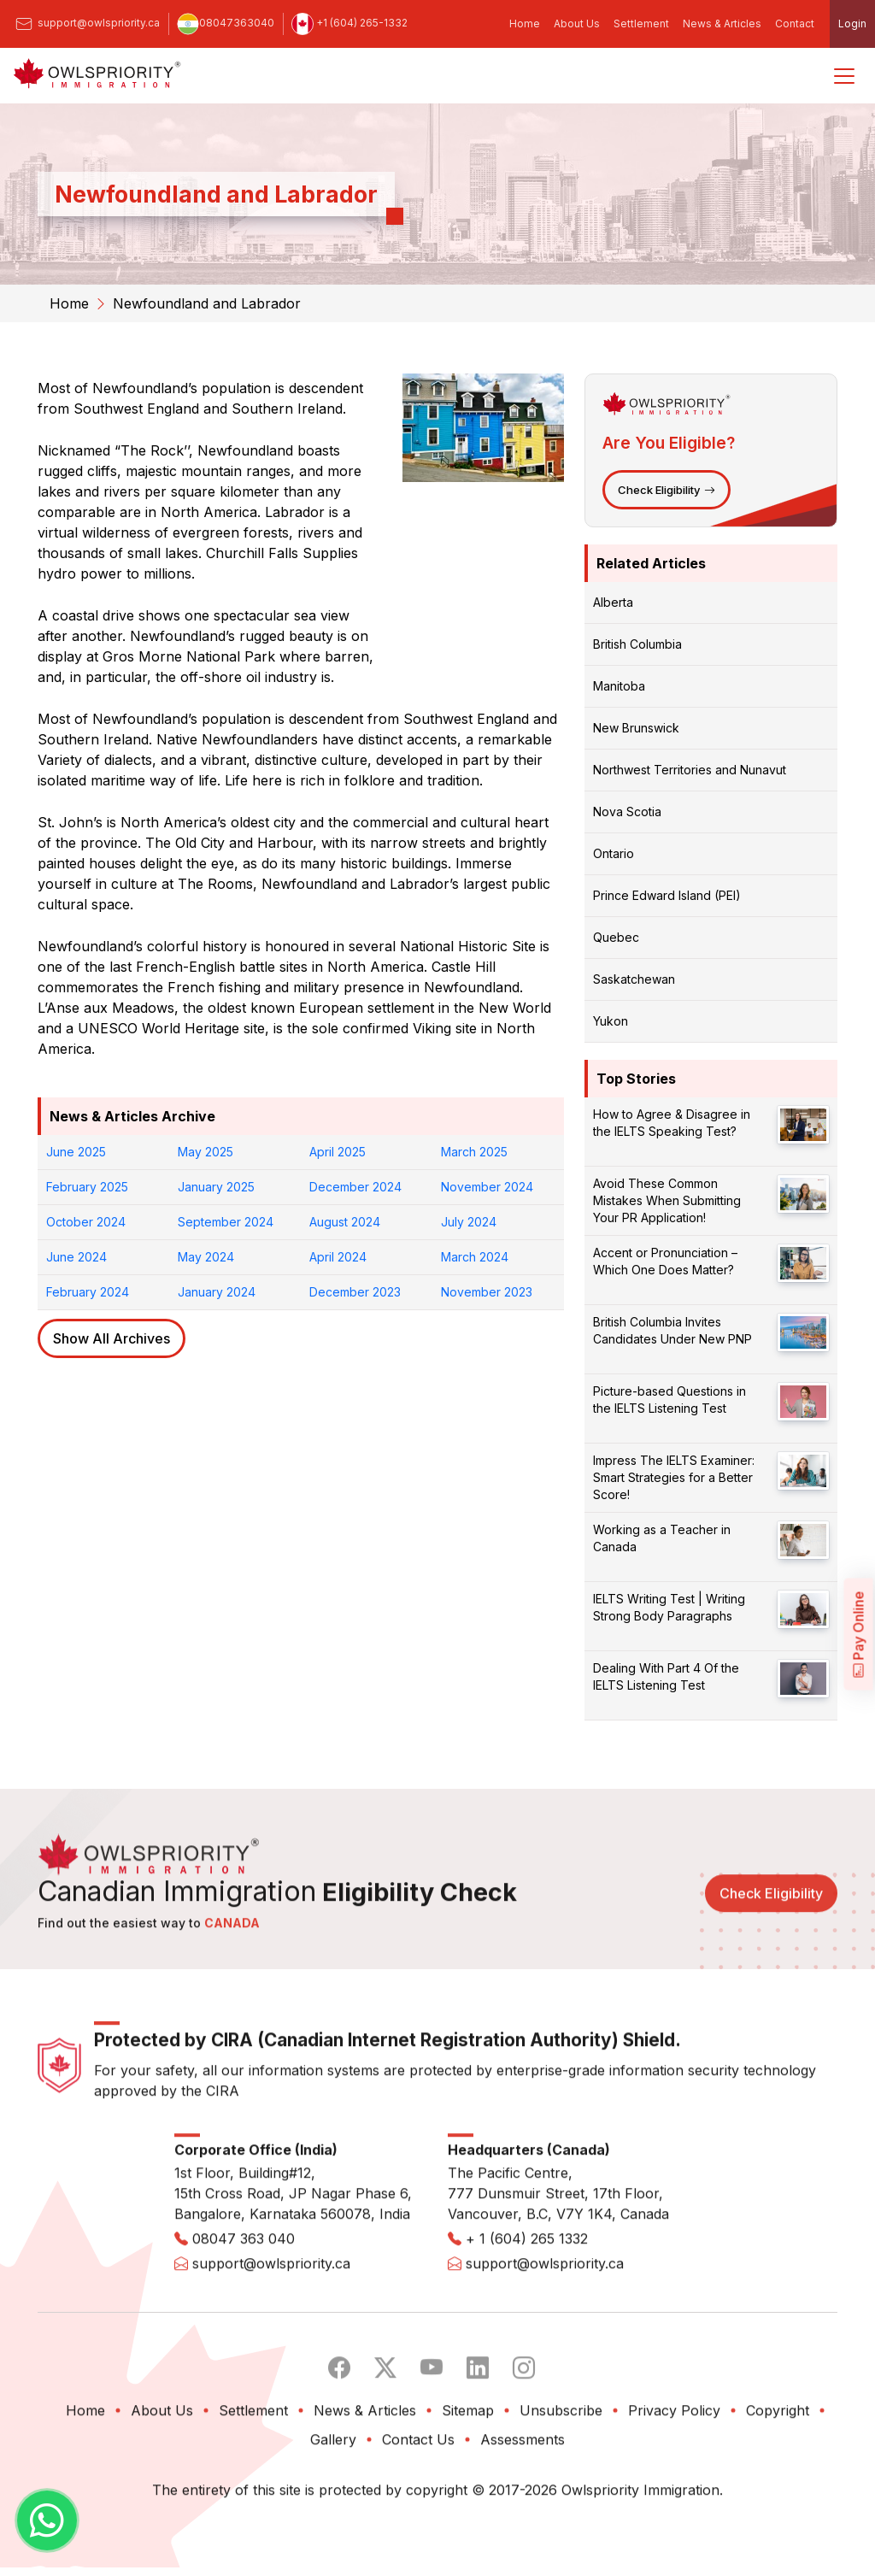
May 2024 (206, 1257)
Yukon (610, 1021)
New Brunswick (636, 727)
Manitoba (619, 686)
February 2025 (87, 1186)
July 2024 (468, 1221)
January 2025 (216, 1186)
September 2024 (225, 1221)
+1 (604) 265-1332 (349, 22)
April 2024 (338, 1257)
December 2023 (355, 1292)
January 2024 (216, 1292)
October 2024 (86, 1221)
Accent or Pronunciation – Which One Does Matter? (665, 1261)
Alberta (613, 602)
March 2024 (474, 1257)
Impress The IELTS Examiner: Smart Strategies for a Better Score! (674, 1477)
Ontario (613, 853)
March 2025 (474, 1151)
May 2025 (205, 1151)
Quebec (616, 937)
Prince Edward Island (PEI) (667, 895)
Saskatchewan (634, 979)
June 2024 (76, 1257)
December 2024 (355, 1186)
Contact (794, 23)
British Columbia (637, 644)
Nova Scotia (627, 811)
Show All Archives (111, 1338)
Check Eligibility (666, 489)
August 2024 (344, 1221)
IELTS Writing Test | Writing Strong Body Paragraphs (669, 1607)
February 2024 (87, 1292)
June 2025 (76, 1151)
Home (524, 23)
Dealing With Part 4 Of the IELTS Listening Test (666, 1676)
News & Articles (722, 23)
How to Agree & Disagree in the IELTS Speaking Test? (671, 1122)
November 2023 (486, 1292)
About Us (577, 23)
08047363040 (225, 22)
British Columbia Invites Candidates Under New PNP (672, 1330)
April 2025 (337, 1151)
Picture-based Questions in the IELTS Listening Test (669, 1399)
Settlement (641, 23)
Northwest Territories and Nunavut (689, 769)
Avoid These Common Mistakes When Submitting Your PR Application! (667, 1200)
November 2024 (487, 1186)
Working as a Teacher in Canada (662, 1538)
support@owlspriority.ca (86, 22)
